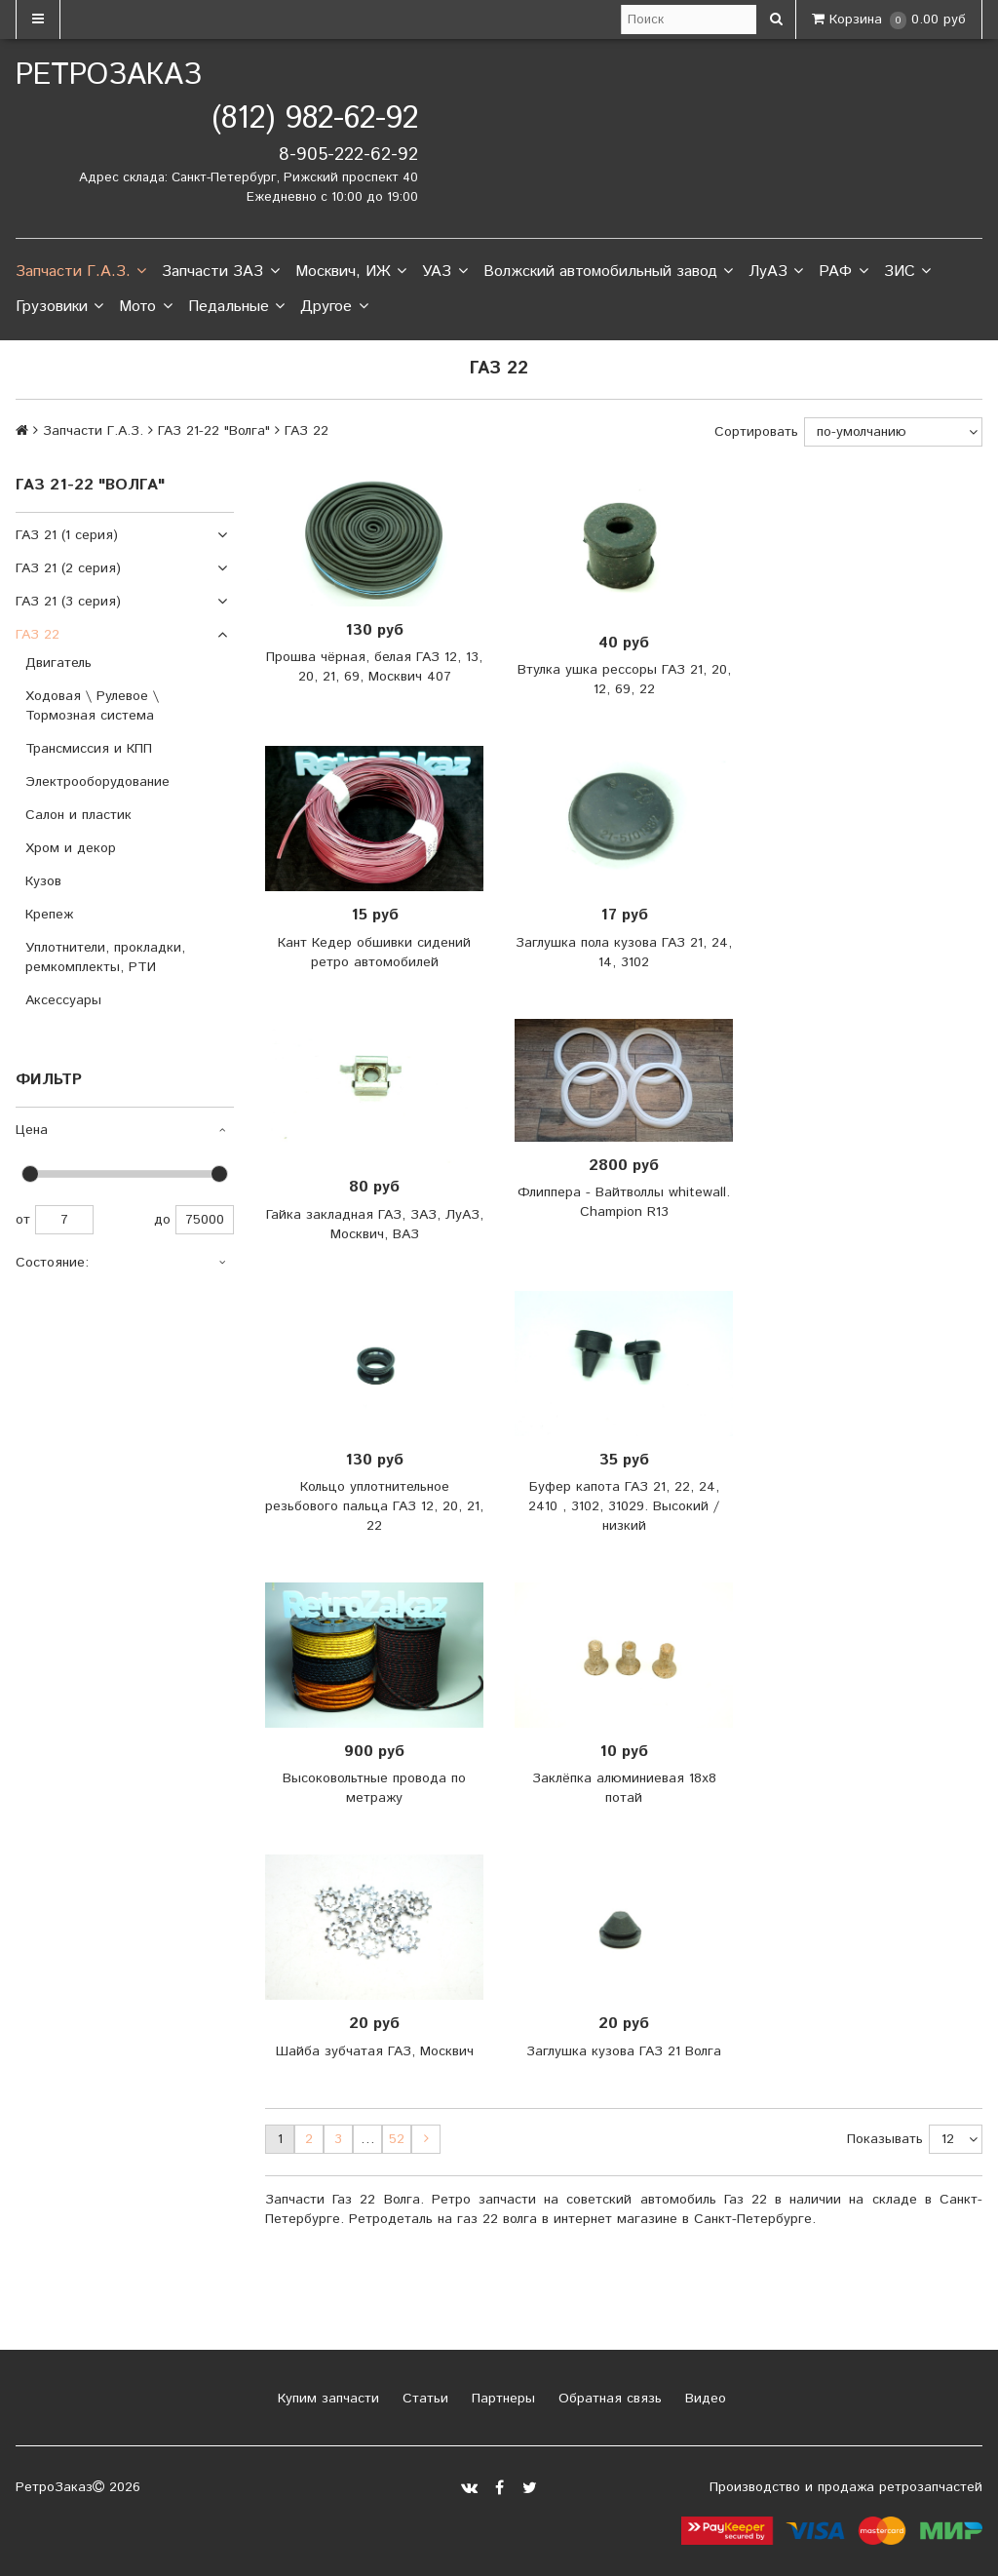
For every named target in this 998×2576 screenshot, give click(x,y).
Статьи (423, 2398)
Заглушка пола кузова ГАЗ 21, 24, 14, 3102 (624, 952)
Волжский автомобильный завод (608, 272)
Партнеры (501, 2398)
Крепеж (49, 914)
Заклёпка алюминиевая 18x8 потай (624, 1788)
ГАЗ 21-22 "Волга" (214, 431)
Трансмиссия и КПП (88, 749)
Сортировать (756, 432)
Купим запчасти (326, 2398)
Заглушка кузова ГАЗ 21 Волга (623, 2051)
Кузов (43, 881)
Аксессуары (63, 1000)
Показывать (885, 2139)
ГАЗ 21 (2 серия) (68, 568)
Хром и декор (70, 848)
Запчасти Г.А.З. (81, 272)
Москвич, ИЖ (350, 272)
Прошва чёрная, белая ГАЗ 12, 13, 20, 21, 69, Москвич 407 (374, 666)
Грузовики (59, 307)
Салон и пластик (78, 815)
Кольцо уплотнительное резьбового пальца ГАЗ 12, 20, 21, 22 (374, 1506)
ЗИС (907, 272)
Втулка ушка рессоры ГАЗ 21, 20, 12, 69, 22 (624, 679)
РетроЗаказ (109, 76)
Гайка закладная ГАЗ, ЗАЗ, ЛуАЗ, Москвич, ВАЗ (374, 1224)
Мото (145, 307)
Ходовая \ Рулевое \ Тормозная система (92, 705)
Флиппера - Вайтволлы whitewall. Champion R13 (624, 1202)
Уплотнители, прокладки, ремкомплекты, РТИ (105, 957)
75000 (204, 1219)
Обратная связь (608, 2398)
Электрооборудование (97, 782)
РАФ (843, 272)
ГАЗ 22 (37, 634)
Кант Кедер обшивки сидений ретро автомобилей (374, 952)
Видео (703, 2398)
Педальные (236, 307)
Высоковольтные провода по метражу (374, 1788)
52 (396, 2139)
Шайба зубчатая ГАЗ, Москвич (375, 2051)
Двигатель (58, 663)
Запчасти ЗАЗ (220, 272)
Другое (333, 307)
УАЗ (444, 272)
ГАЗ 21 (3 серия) (68, 601)
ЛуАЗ (775, 272)
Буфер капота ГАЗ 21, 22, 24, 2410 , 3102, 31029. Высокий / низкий (623, 1506)
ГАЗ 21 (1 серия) (67, 535)
